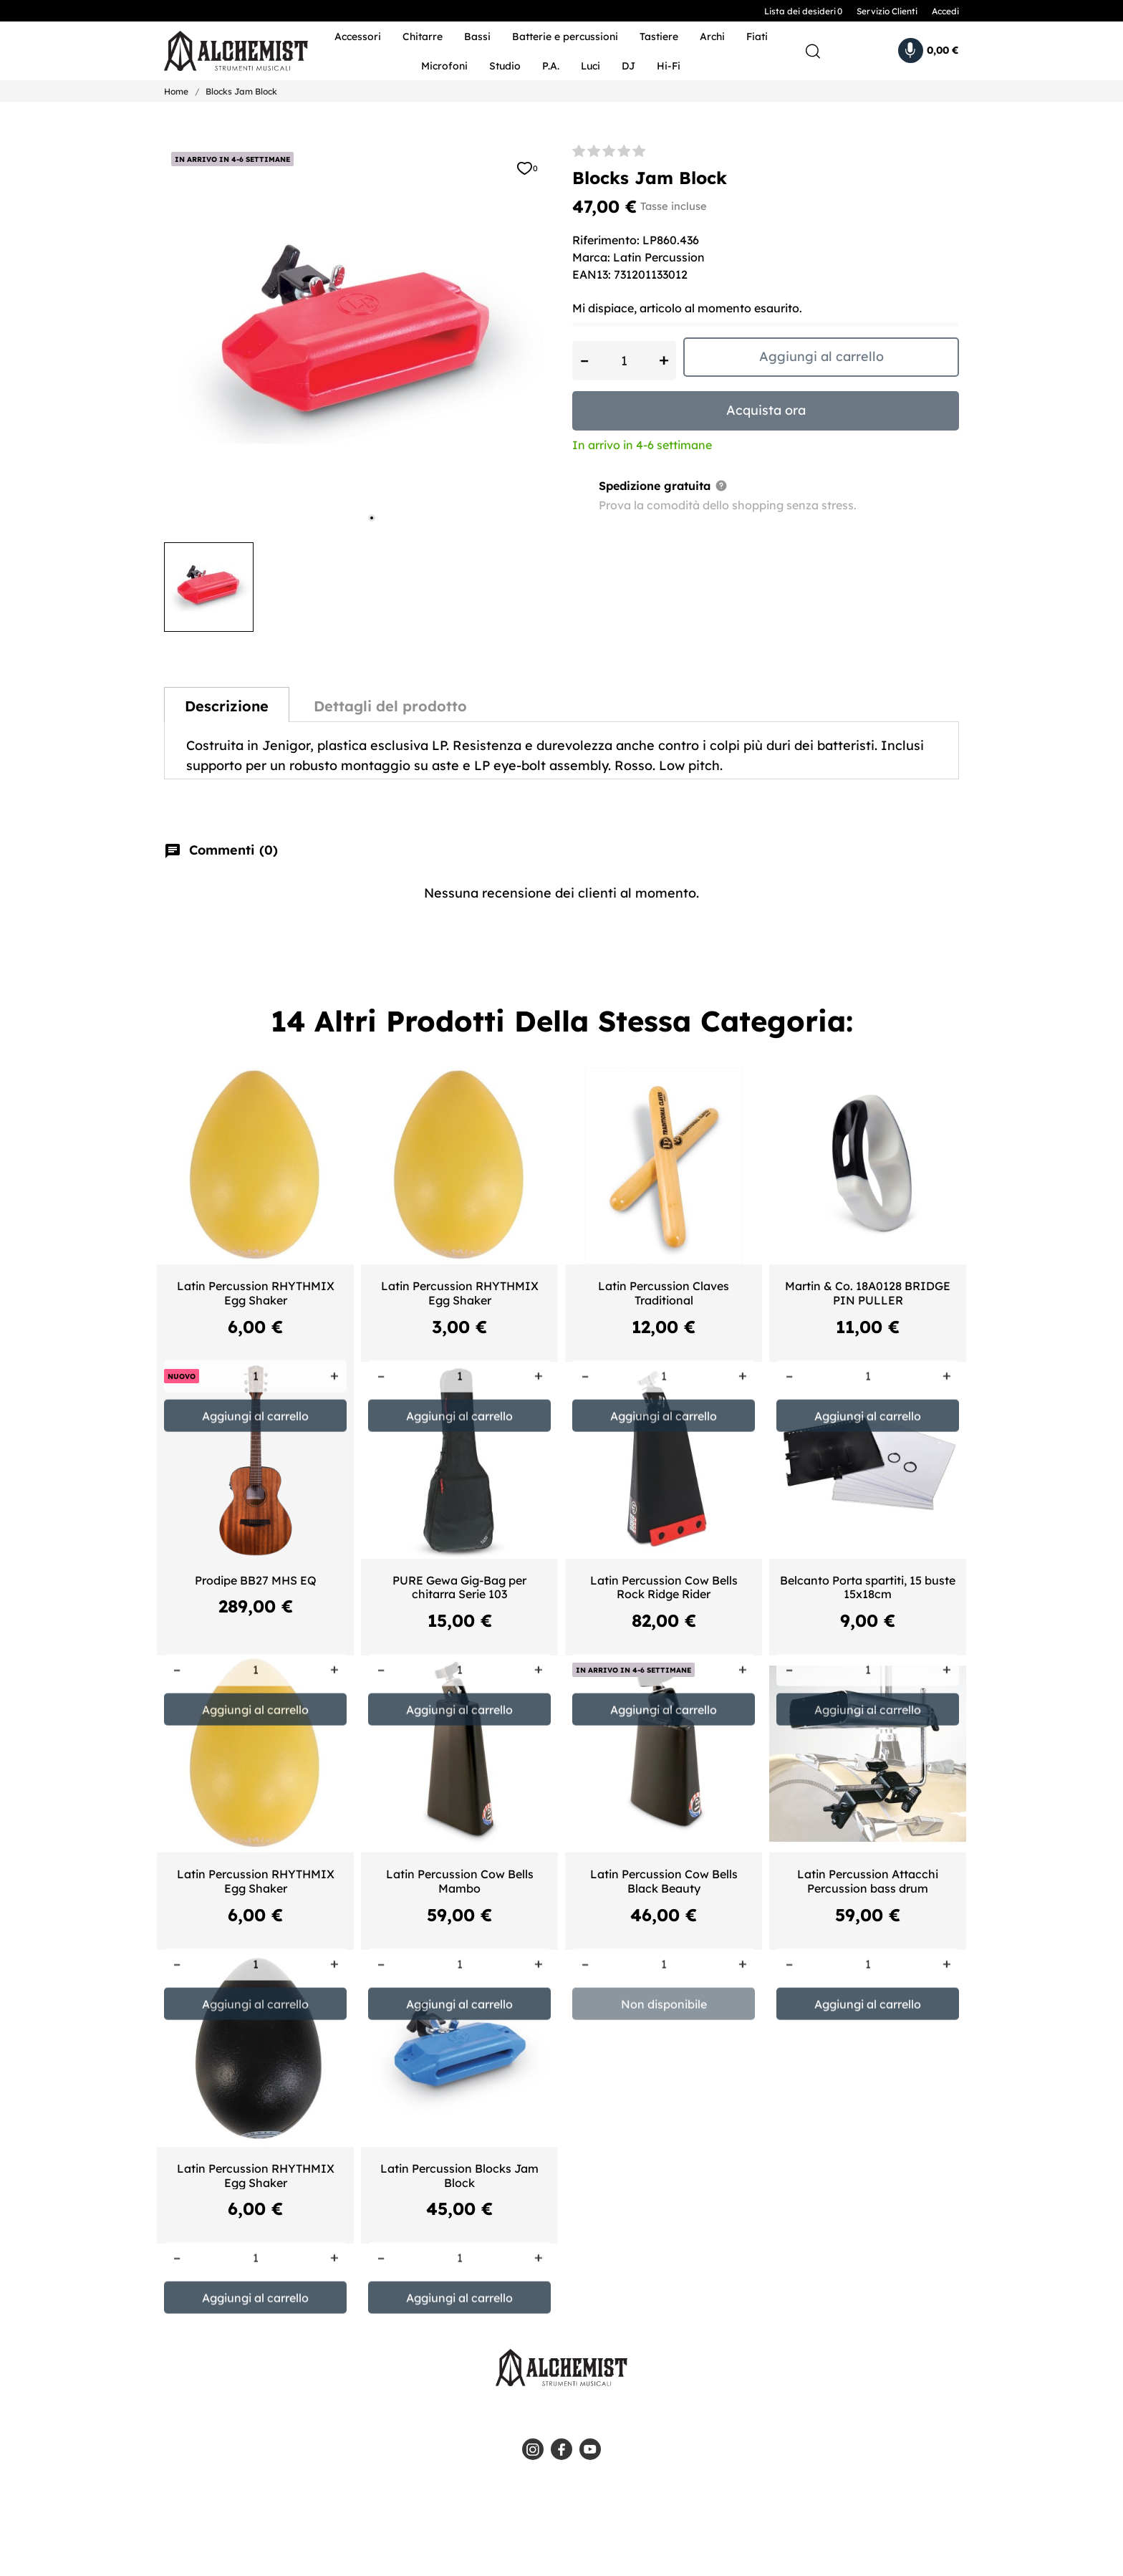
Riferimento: (606, 240)
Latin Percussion (659, 257)
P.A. (550, 65)
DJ (628, 65)
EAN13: (591, 274)
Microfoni (444, 65)
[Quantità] (624, 360)
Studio (505, 65)
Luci (590, 65)
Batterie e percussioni (565, 36)
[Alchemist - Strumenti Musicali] (226, 51)
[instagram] (533, 2449)
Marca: (591, 257)
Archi (712, 36)
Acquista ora (766, 410)
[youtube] (590, 2449)
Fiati (757, 36)
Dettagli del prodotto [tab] (390, 706)
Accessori (357, 36)
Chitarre (423, 36)
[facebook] (561, 2449)
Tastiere (659, 36)
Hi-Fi (668, 65)
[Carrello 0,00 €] (928, 50)
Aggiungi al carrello (821, 356)
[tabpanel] (357, 338)
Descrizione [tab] (227, 706)
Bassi (477, 36)
